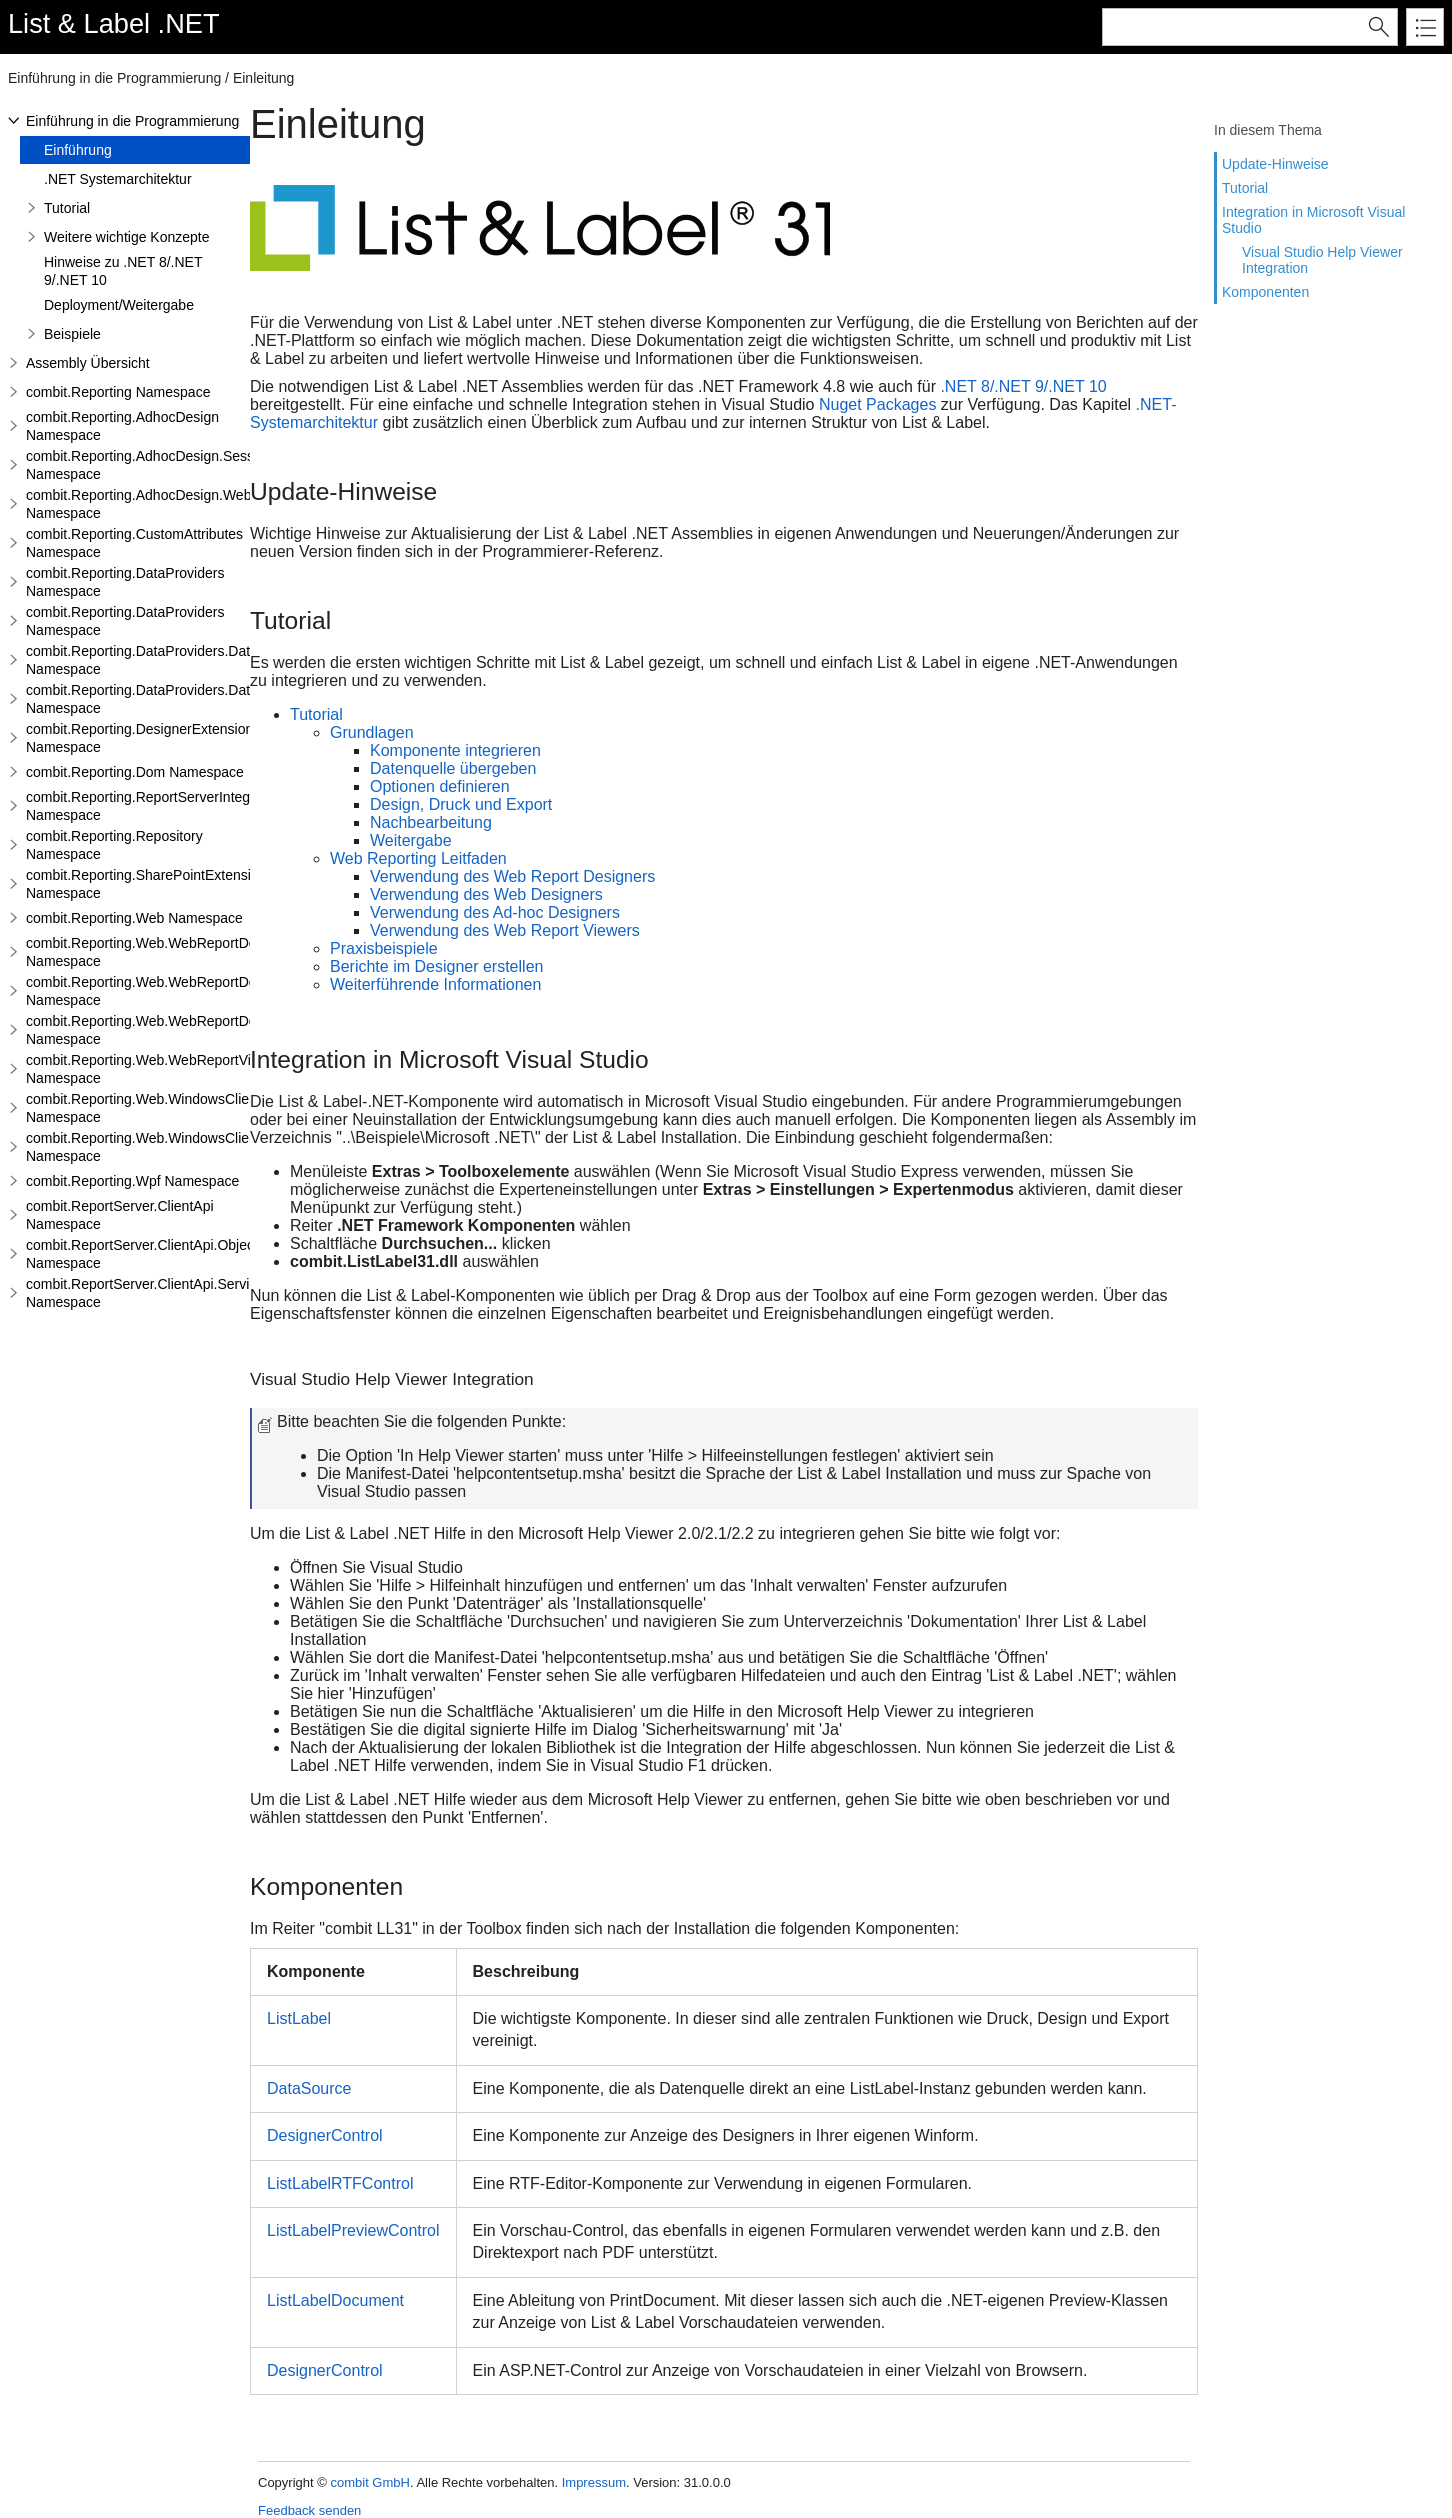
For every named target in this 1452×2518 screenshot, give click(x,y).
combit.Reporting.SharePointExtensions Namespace (149, 884)
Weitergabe (411, 840)
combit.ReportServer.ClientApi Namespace (120, 1215)
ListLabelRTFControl (340, 2183)
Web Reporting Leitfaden (418, 858)
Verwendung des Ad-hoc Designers (495, 912)
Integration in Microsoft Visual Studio (1313, 220)
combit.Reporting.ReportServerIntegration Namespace (155, 806)
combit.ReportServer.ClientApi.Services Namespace (148, 1293)
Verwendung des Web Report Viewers (505, 930)
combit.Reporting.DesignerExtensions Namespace (143, 738)
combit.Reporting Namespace (118, 392)
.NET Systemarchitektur (118, 179)
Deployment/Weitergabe (119, 305)
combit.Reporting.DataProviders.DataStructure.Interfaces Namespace (203, 699)
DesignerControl (325, 2135)
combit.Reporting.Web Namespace (134, 918)
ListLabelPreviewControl (353, 2230)
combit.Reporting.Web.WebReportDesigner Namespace (160, 952)
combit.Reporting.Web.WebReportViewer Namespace (153, 1069)
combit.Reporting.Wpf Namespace (132, 1181)
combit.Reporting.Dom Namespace (135, 772)
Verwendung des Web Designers (486, 894)
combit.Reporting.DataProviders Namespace (125, 582)
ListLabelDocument (335, 2300)
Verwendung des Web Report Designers (512, 876)
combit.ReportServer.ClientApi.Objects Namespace (145, 1254)
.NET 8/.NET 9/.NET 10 (1023, 386)
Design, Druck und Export (461, 804)
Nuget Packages (877, 404)
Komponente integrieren (455, 750)
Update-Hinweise (1275, 164)
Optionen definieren (440, 786)
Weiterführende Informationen (435, 984)
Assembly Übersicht (88, 363)
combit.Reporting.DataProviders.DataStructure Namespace (170, 660)
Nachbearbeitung (431, 822)
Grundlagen (372, 732)
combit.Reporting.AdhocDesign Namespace (122, 426)
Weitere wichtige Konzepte (127, 237)
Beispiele (72, 334)
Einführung (78, 150)
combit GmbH (369, 2482)
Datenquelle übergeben (453, 768)
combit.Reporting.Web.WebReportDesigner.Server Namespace (182, 991)
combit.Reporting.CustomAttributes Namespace (134, 543)
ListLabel (299, 2018)
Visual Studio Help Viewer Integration (1322, 260)
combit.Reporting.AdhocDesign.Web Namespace (138, 504)
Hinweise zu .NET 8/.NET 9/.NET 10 (123, 271)
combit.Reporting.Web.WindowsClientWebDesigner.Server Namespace (208, 1147)
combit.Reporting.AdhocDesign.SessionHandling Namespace (177, 465)
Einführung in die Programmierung (132, 121)
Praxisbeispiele (384, 948)
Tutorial (1245, 188)
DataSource (309, 2088)
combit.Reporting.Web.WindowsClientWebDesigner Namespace (185, 1108)
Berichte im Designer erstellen (436, 966)
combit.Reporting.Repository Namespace (114, 845)
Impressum (594, 2482)
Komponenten (1265, 292)
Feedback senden (309, 2510)
